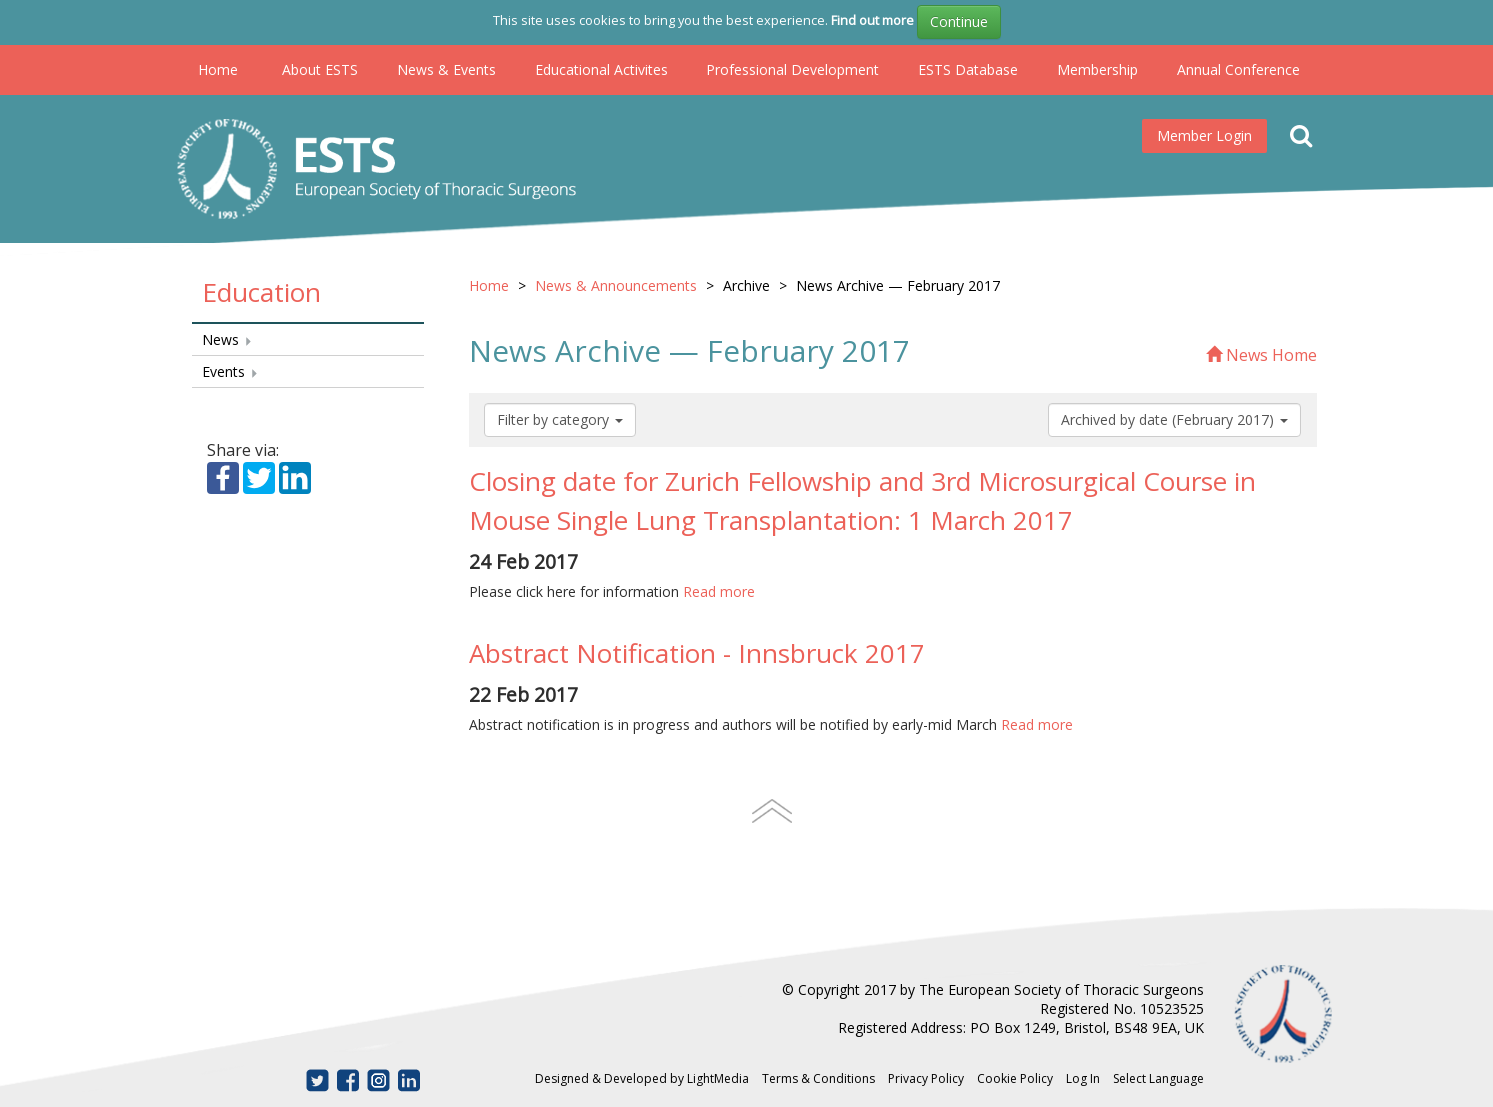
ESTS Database (968, 69)
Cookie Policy (1015, 1078)
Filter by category (560, 419)
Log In (1083, 1078)
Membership (1097, 69)
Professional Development (792, 69)
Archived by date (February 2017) (1174, 419)
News (227, 339)
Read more (719, 591)
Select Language (1158, 1078)
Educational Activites (601, 69)
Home (218, 69)
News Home (1261, 355)
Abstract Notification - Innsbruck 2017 (697, 653)
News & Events (446, 69)
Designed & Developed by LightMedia (642, 1078)
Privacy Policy (926, 1078)
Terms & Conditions (818, 1078)
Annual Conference (1238, 69)
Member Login (1204, 135)
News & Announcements (616, 285)
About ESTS (320, 69)
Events (230, 371)
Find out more (872, 20)
